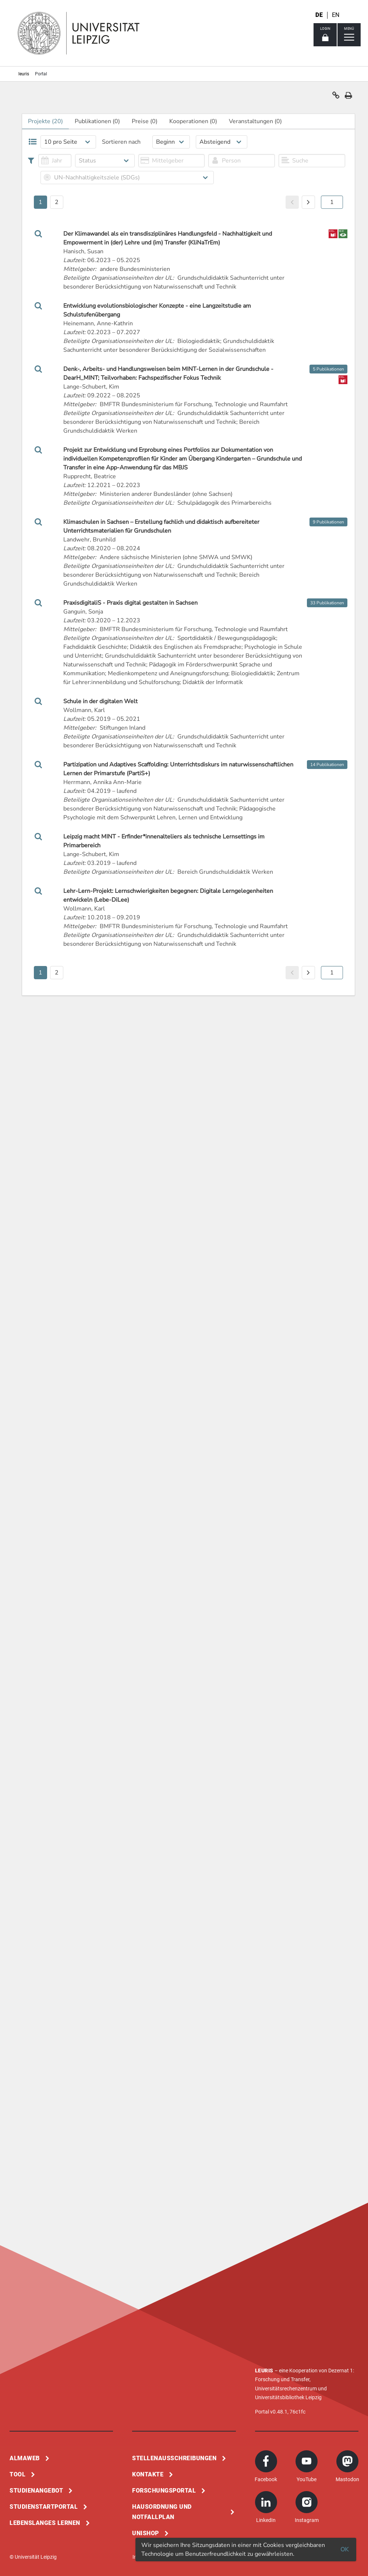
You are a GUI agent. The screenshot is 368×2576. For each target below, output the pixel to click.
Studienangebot (36, 2490)
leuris (23, 73)
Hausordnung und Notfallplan (162, 2511)
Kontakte (147, 2474)
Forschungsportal (164, 2490)
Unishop (145, 2533)
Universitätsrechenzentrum (286, 2388)
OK (344, 2549)
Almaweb (25, 2458)
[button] (336, 97)
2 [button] (57, 202)
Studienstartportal (44, 2506)
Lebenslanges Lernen (45, 2522)
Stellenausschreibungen (174, 2458)
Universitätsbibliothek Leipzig (288, 2397)
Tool (17, 2474)
